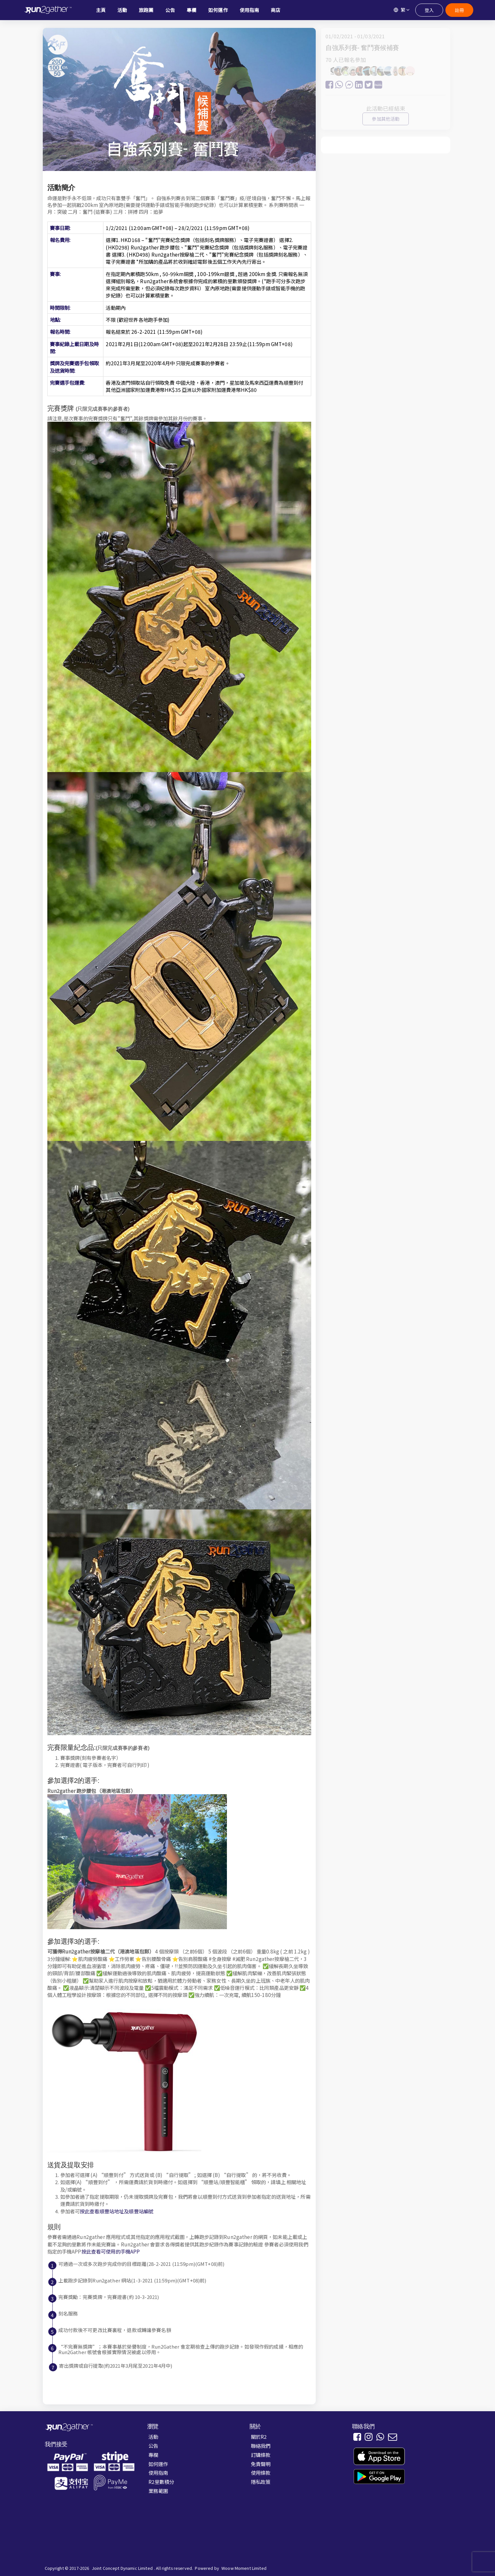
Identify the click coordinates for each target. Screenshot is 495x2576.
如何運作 (158, 2463)
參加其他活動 (385, 118)
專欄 (153, 2454)
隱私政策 (261, 2481)
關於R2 (259, 2436)
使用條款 (261, 2472)
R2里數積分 (161, 2481)
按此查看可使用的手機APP (110, 2251)
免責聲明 (261, 2463)
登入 (428, 10)
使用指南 (158, 2472)
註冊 (459, 10)
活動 (153, 2436)
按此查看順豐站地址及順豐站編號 (116, 2211)
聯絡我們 (261, 2445)
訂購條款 (261, 2454)
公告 (153, 2445)
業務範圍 (158, 2490)
